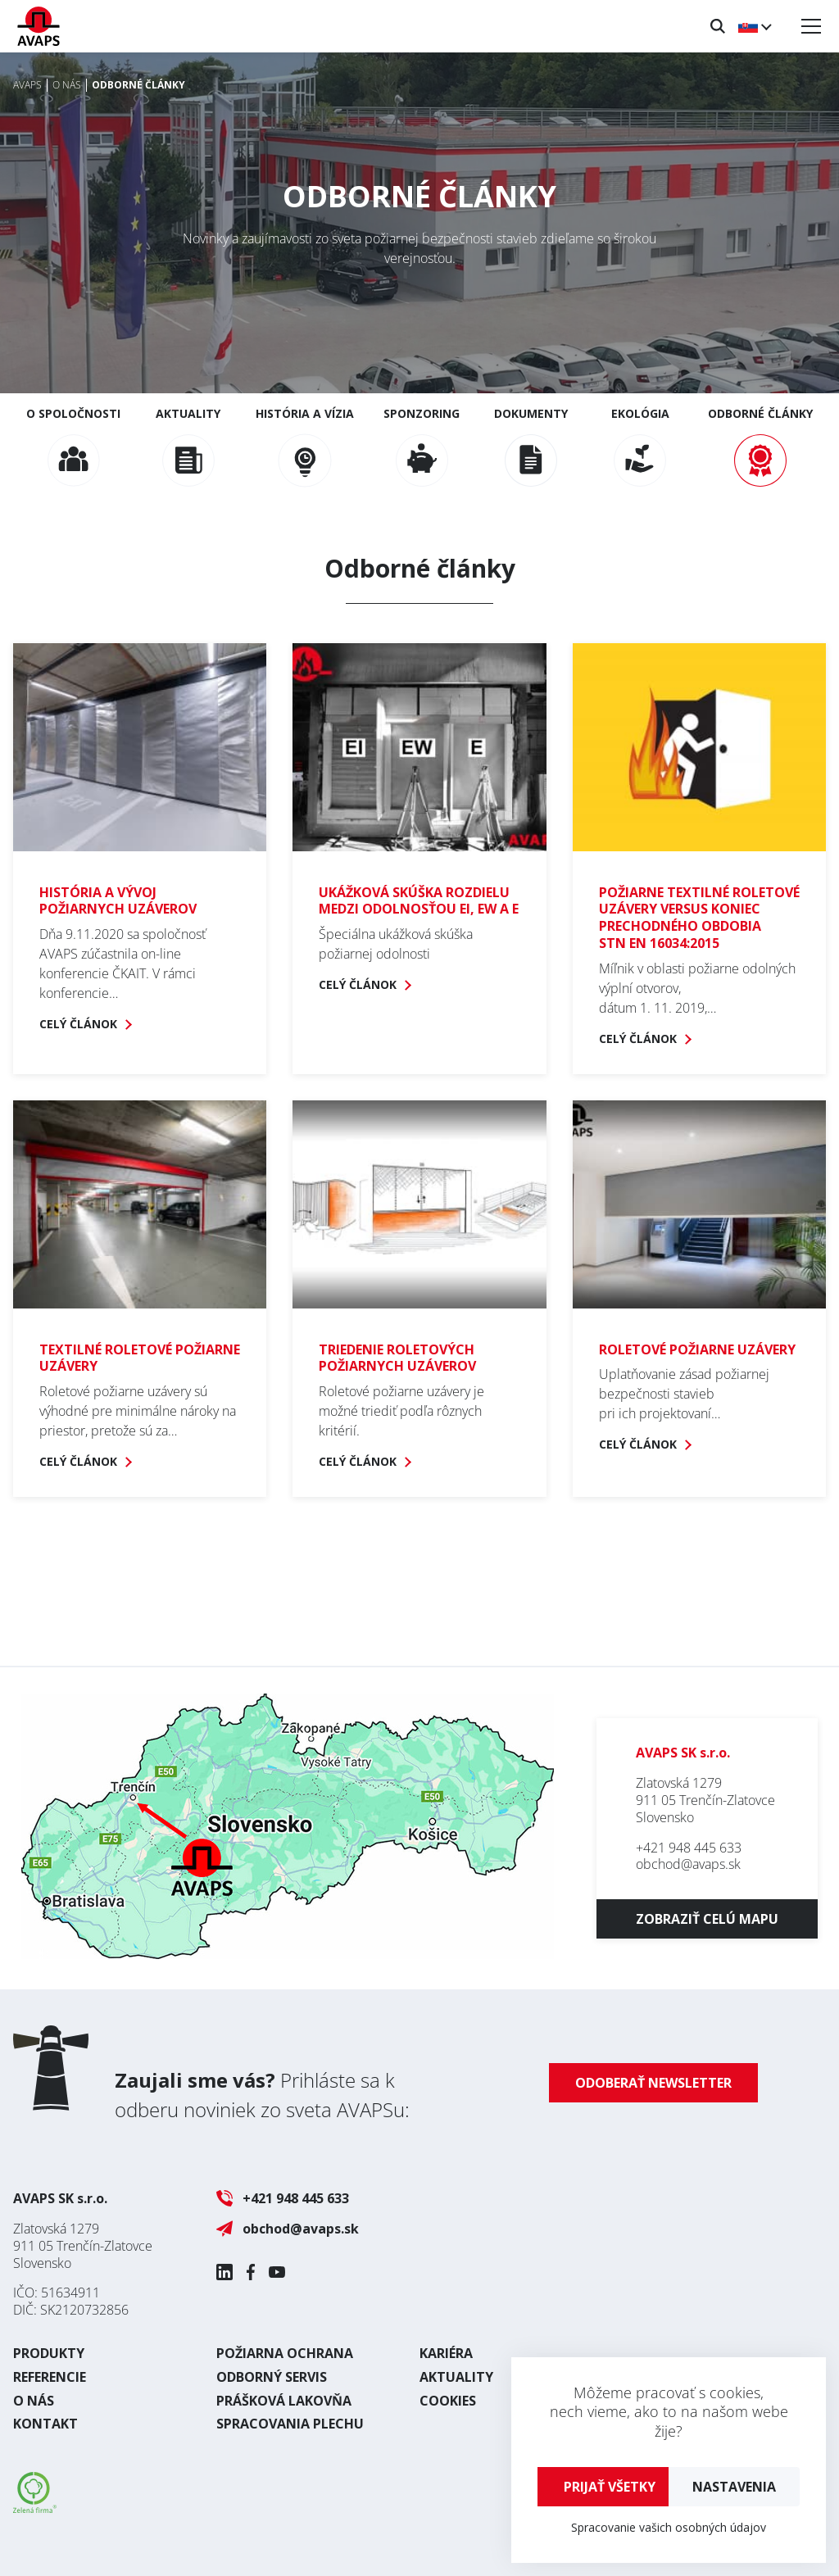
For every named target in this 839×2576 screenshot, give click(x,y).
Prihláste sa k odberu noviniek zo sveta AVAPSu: (262, 2094)
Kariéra (446, 2353)
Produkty (48, 2353)
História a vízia (305, 446)
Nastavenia (734, 2487)
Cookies (448, 2401)
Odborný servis (271, 2377)
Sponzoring (421, 446)
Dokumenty (531, 446)
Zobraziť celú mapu (707, 1919)
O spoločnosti (73, 446)
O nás (33, 2401)
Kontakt (45, 2424)
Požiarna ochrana (284, 2353)
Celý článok (78, 1024)
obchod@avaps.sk (688, 1864)
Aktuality (188, 446)
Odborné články (760, 446)
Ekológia (640, 446)
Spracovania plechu (290, 2424)
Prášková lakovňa (283, 2401)
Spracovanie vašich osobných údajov (668, 2527)
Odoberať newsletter (653, 2083)
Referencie (49, 2377)
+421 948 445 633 (688, 1848)
